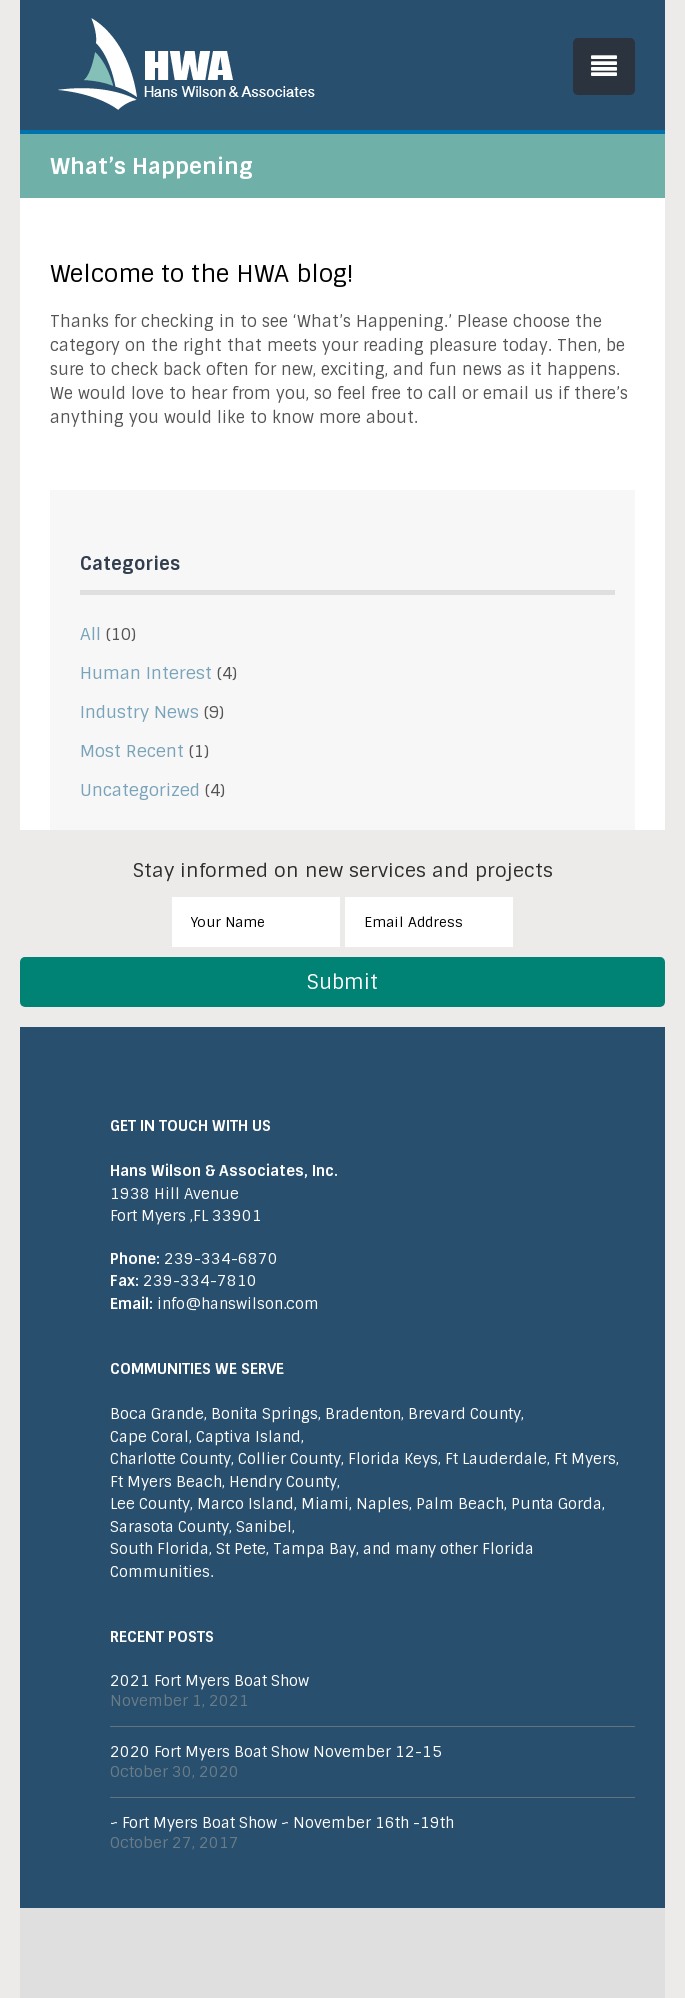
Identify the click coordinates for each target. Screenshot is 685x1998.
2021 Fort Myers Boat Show (209, 1681)
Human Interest (146, 673)
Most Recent (132, 751)
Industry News (139, 712)
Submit (342, 982)
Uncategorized (140, 790)
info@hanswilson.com (214, 1304)
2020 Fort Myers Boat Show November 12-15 (276, 1752)
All (90, 634)
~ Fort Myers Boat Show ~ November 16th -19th (282, 1823)
